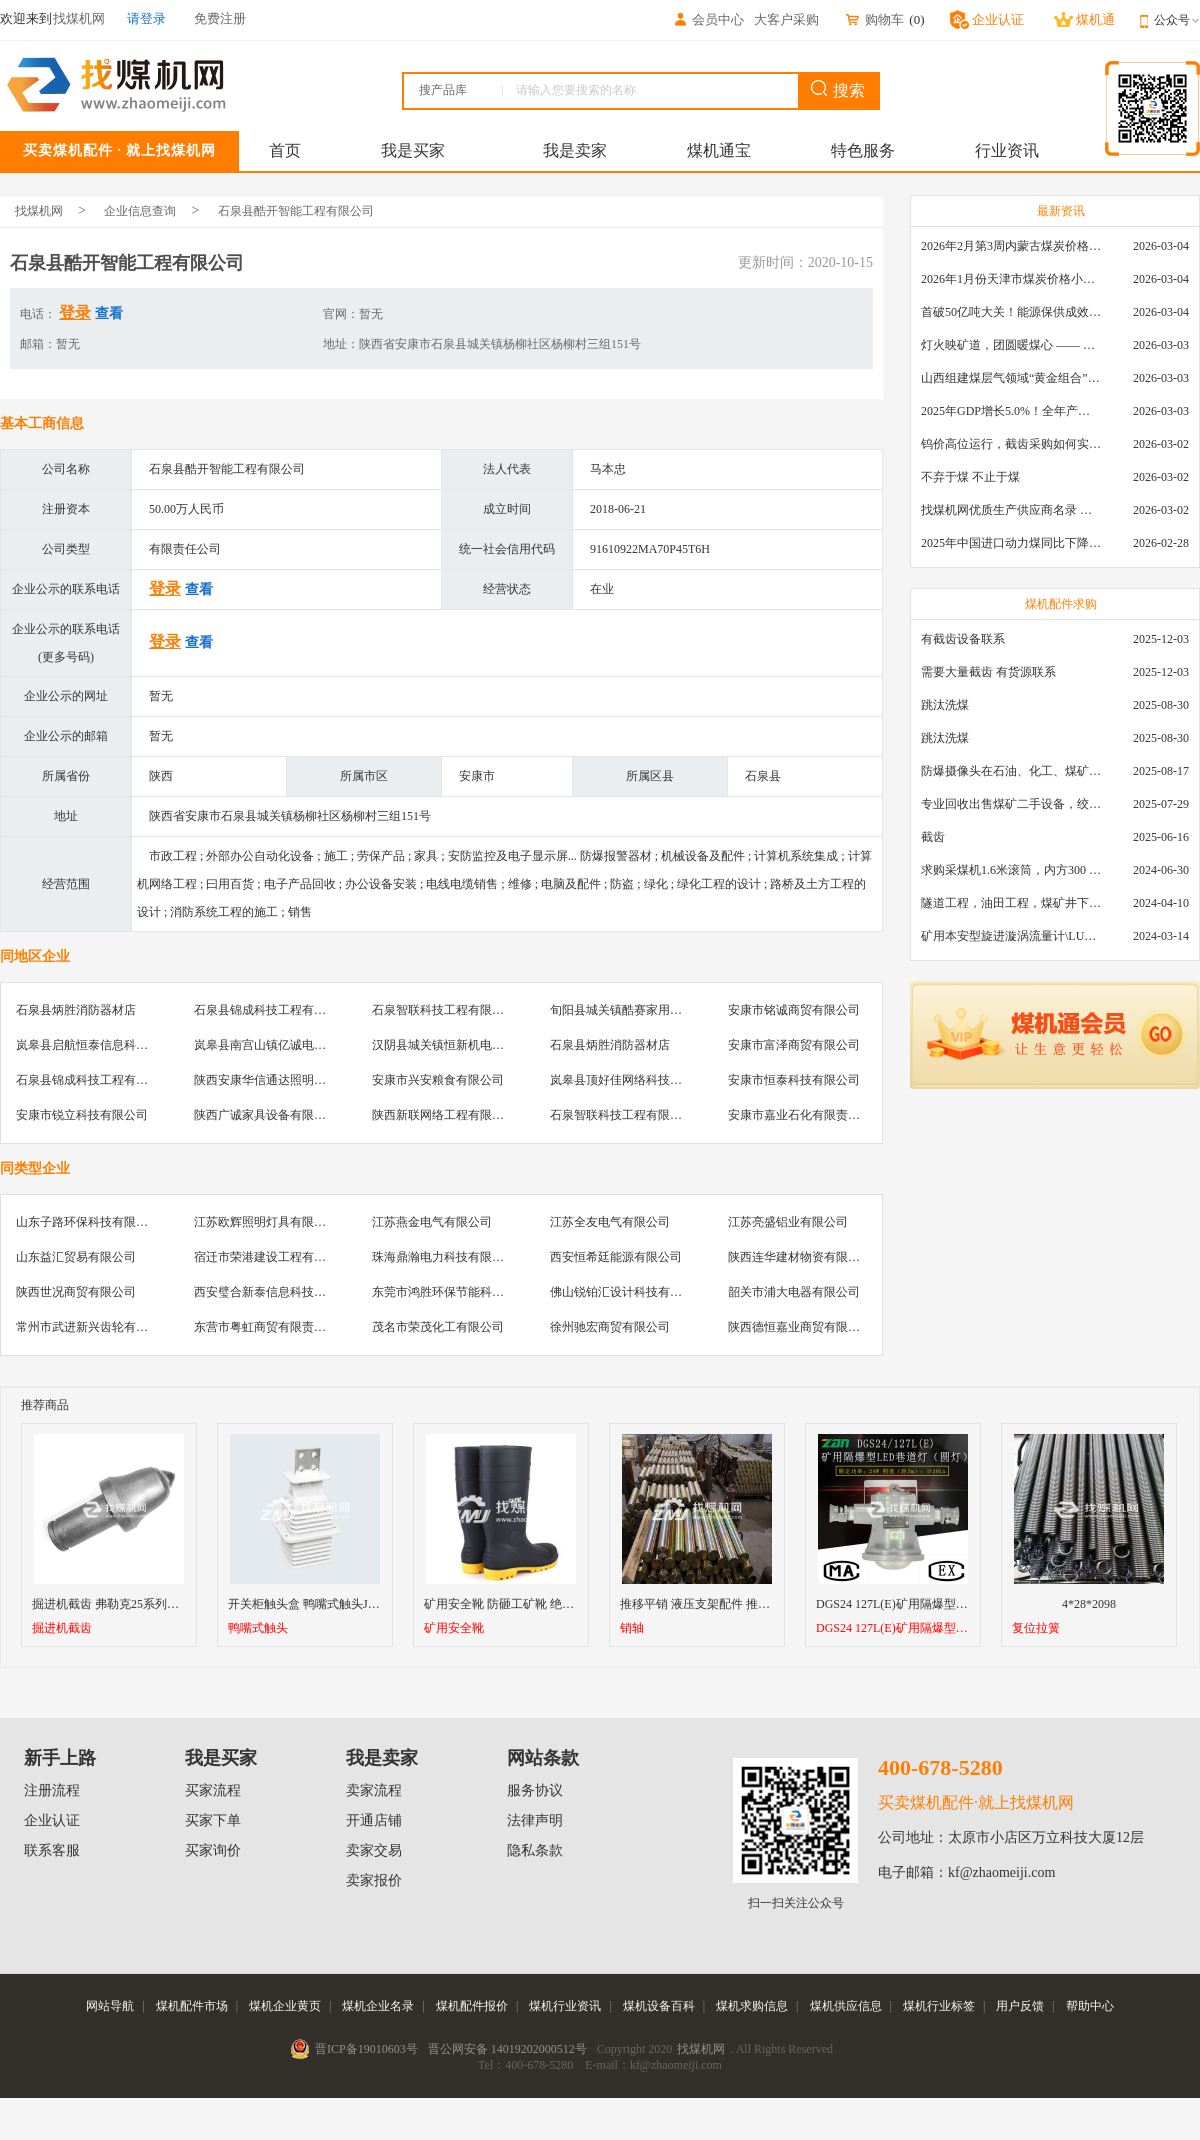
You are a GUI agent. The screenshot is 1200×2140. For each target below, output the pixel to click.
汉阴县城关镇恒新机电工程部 (450, 1045)
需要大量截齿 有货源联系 (988, 672)
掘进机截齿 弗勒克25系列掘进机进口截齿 (141, 1604)
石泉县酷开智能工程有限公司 (296, 211)
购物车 (874, 19)
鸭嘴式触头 (258, 1628)
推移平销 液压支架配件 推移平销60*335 (725, 1604)
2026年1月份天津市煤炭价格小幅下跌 (1011, 279)
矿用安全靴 (454, 1628)
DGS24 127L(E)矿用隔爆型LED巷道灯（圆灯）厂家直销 (963, 1604)
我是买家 (413, 150)
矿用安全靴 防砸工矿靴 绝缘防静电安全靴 (535, 1604)
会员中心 (708, 19)
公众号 (1177, 20)
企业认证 (52, 1820)
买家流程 (213, 1790)
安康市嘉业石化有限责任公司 (806, 1115)
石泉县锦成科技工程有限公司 (272, 1010)
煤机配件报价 (472, 2006)
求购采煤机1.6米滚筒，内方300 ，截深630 (1011, 870)
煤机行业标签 (939, 2006)
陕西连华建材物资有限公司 (800, 1257)
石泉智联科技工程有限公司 (444, 1010)
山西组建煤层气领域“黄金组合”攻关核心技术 (1011, 378)
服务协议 (535, 1790)
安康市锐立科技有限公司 (82, 1115)
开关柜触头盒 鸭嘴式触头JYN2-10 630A (332, 1604)
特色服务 (863, 150)
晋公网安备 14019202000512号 (507, 2049)
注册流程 (52, 1790)
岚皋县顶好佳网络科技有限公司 (634, 1080)
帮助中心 (1090, 2006)
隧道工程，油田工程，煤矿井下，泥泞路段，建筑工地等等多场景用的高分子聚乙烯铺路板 (1011, 903)
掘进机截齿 (62, 1628)
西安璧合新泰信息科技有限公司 (278, 1292)
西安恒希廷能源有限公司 (616, 1257)
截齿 (933, 837)
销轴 (632, 1628)
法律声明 (535, 1820)
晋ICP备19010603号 (366, 2049)
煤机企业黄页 (285, 2006)
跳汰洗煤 (945, 705)
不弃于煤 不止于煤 (970, 477)
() (916, 19)
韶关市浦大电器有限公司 (794, 1292)
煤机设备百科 (659, 2006)
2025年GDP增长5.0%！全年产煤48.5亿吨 (1011, 411)
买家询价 (213, 1850)
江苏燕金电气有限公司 (432, 1222)
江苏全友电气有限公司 (610, 1222)
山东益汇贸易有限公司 (76, 1257)
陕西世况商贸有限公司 (76, 1292)
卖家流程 (374, 1790)
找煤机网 (39, 211)
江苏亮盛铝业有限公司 (788, 1222)
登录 (75, 312)
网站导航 (110, 2006)
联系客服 (52, 1850)
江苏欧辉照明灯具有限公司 (266, 1222)
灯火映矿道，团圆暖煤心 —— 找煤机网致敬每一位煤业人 (1011, 345)
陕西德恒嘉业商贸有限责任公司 (812, 1327)
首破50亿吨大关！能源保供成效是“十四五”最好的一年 (1011, 312)
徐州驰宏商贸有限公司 (610, 1327)
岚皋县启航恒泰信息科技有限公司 (106, 1045)
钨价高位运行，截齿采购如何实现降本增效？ (1011, 444)
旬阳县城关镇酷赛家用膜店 (622, 1010)
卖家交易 (374, 1850)
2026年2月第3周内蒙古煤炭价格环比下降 (1011, 246)
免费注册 (220, 18)
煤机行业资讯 (565, 2006)
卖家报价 (374, 1880)
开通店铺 (374, 1820)
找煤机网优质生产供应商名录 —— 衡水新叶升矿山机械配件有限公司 (1011, 510)
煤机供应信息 (846, 2006)
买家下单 (213, 1820)
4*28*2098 (1089, 1604)
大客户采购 (786, 19)
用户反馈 (1020, 2006)
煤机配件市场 (192, 2006)
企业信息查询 (140, 211)
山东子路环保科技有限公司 (88, 1222)
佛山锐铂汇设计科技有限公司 (628, 1292)
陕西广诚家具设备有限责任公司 (278, 1115)
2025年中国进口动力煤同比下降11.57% (1011, 543)
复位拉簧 (1036, 1628)
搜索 (838, 89)
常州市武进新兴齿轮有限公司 (94, 1327)
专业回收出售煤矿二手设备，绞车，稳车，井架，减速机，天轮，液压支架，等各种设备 (1011, 804)
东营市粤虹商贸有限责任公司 (272, 1327)
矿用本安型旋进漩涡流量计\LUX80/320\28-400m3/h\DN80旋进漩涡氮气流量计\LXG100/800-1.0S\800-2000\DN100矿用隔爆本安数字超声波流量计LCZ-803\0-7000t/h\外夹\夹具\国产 (1011, 936)
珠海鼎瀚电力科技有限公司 (444, 1257)
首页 (285, 150)
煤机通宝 (719, 150)
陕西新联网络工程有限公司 (444, 1115)
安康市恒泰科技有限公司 (794, 1080)
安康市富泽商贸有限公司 (794, 1045)
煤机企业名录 (378, 2006)
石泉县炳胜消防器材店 (76, 1010)
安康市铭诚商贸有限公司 (794, 1010)
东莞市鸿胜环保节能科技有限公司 (462, 1292)
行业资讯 (1007, 150)
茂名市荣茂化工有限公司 (438, 1327)
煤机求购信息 (752, 2006)
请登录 (146, 18)
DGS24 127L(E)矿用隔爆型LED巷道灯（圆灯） (893, 1628)
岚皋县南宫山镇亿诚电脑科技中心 (284, 1045)
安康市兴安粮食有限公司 (438, 1080)
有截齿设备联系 (963, 639)
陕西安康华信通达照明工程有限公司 (290, 1080)
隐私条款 (535, 1850)
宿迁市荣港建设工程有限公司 (272, 1257)
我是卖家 (575, 150)
